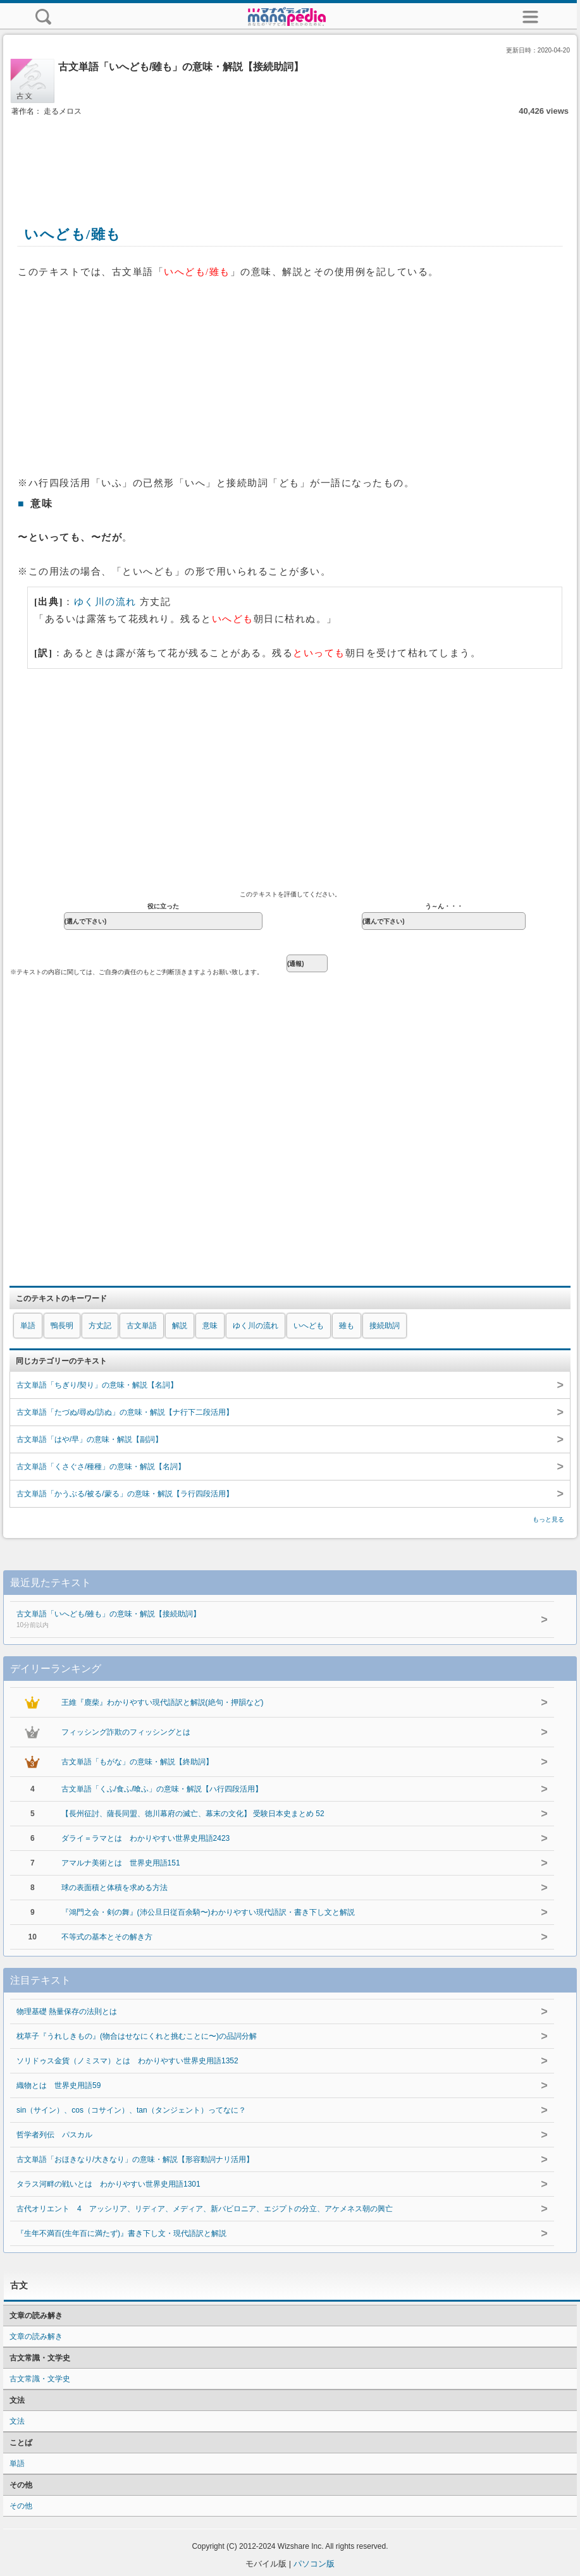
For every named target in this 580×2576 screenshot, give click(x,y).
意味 (210, 1325)
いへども (308, 1325)
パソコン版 (314, 2563)
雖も (346, 1325)
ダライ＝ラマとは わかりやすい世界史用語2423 (145, 1838)
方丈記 (100, 1325)
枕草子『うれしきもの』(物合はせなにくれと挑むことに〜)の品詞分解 (136, 2036)
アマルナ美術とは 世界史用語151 (120, 1863)
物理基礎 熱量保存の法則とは (66, 2011)
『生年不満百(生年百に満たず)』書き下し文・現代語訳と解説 (121, 2233)
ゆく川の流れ (105, 602)
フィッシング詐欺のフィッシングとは (125, 1732)
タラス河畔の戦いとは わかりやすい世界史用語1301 (108, 2184)
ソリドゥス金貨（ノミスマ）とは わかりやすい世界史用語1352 (127, 2060)
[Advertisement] (290, 156)
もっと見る (548, 1519)
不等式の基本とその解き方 (106, 1936)
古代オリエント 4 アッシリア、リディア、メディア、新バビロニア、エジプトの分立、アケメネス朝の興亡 (204, 2208)
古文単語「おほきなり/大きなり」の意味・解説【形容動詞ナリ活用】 (135, 2159)
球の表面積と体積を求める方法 (114, 1887)
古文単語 (141, 1325)
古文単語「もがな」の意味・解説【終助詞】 (137, 1761)
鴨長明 (62, 1325)
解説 (179, 1325)
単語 (27, 1325)
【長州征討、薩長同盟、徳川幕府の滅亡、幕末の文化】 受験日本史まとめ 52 (192, 1813)
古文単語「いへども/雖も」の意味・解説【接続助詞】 (257, 1620)
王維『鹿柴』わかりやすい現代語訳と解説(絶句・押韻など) (162, 1702)
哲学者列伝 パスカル (54, 2134)
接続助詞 (384, 1325)
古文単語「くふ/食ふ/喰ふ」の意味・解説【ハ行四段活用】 (162, 1789)
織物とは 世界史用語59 (58, 2085)
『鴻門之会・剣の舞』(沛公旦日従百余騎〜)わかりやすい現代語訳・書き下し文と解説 (208, 1912)
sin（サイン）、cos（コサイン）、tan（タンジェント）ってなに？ (131, 2110)
